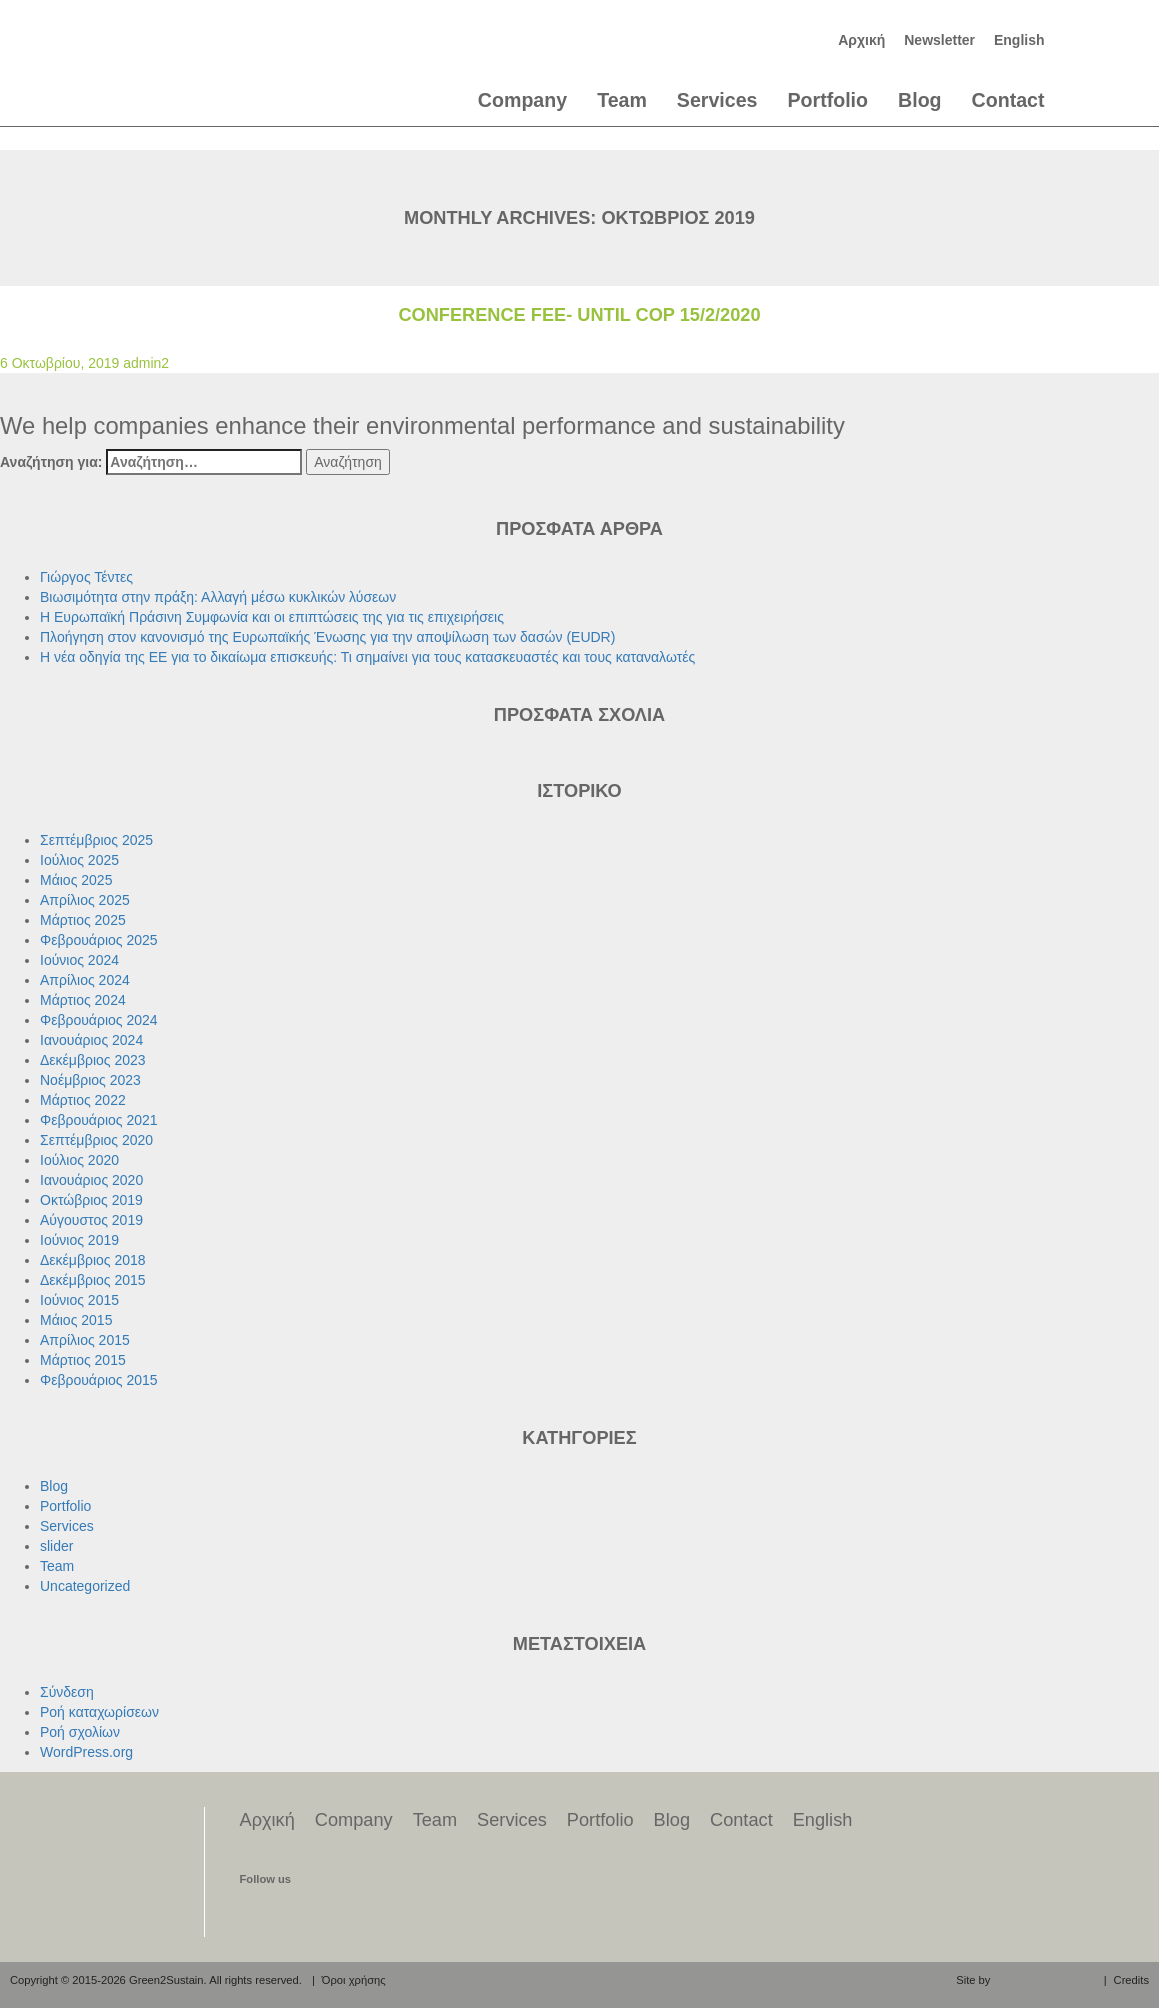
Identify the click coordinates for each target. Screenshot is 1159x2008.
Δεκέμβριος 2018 (93, 1260)
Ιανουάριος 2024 (91, 1040)
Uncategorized (85, 1586)
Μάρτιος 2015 (83, 1360)
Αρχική (861, 40)
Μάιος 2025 (76, 880)
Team (622, 100)
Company (522, 100)
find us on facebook (257, 1913)
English (1019, 40)
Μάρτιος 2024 (83, 1000)
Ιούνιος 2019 (79, 1240)
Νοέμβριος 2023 (90, 1080)
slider (56, 1546)
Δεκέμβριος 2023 (93, 1060)
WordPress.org (86, 1752)
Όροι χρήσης (354, 1980)
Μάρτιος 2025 (83, 920)
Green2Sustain (194, 56)
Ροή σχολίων (80, 1732)
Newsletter (939, 40)
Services (717, 100)
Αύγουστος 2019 (91, 1220)
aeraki (1044, 1979)
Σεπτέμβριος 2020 (96, 1140)
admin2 (146, 363)
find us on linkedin (332, 1913)
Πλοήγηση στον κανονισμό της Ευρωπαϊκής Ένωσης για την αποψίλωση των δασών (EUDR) (327, 637)
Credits (1131, 1980)
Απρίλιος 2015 (85, 1340)
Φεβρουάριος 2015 (99, 1380)
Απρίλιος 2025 (85, 900)
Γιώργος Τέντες (86, 577)
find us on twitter (294, 1913)
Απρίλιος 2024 (85, 980)
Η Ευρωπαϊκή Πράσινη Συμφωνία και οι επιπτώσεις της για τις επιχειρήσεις (272, 617)
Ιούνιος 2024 (79, 960)
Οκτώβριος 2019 (91, 1200)
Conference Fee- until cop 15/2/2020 (579, 315)
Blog (920, 100)
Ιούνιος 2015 (79, 1300)
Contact (1008, 100)
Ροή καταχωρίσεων (99, 1712)
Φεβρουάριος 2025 (99, 940)
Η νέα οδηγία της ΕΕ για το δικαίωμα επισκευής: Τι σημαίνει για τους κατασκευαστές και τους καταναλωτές (367, 657)
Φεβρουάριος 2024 (99, 1020)
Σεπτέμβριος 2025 (96, 840)
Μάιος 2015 (76, 1320)
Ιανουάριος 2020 (91, 1180)
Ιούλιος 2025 (79, 860)
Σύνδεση (67, 1692)
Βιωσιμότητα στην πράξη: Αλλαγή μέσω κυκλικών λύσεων (218, 597)
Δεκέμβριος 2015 (93, 1280)
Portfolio (827, 100)
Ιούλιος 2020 (79, 1160)
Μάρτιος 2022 (83, 1100)
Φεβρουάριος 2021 (99, 1120)
